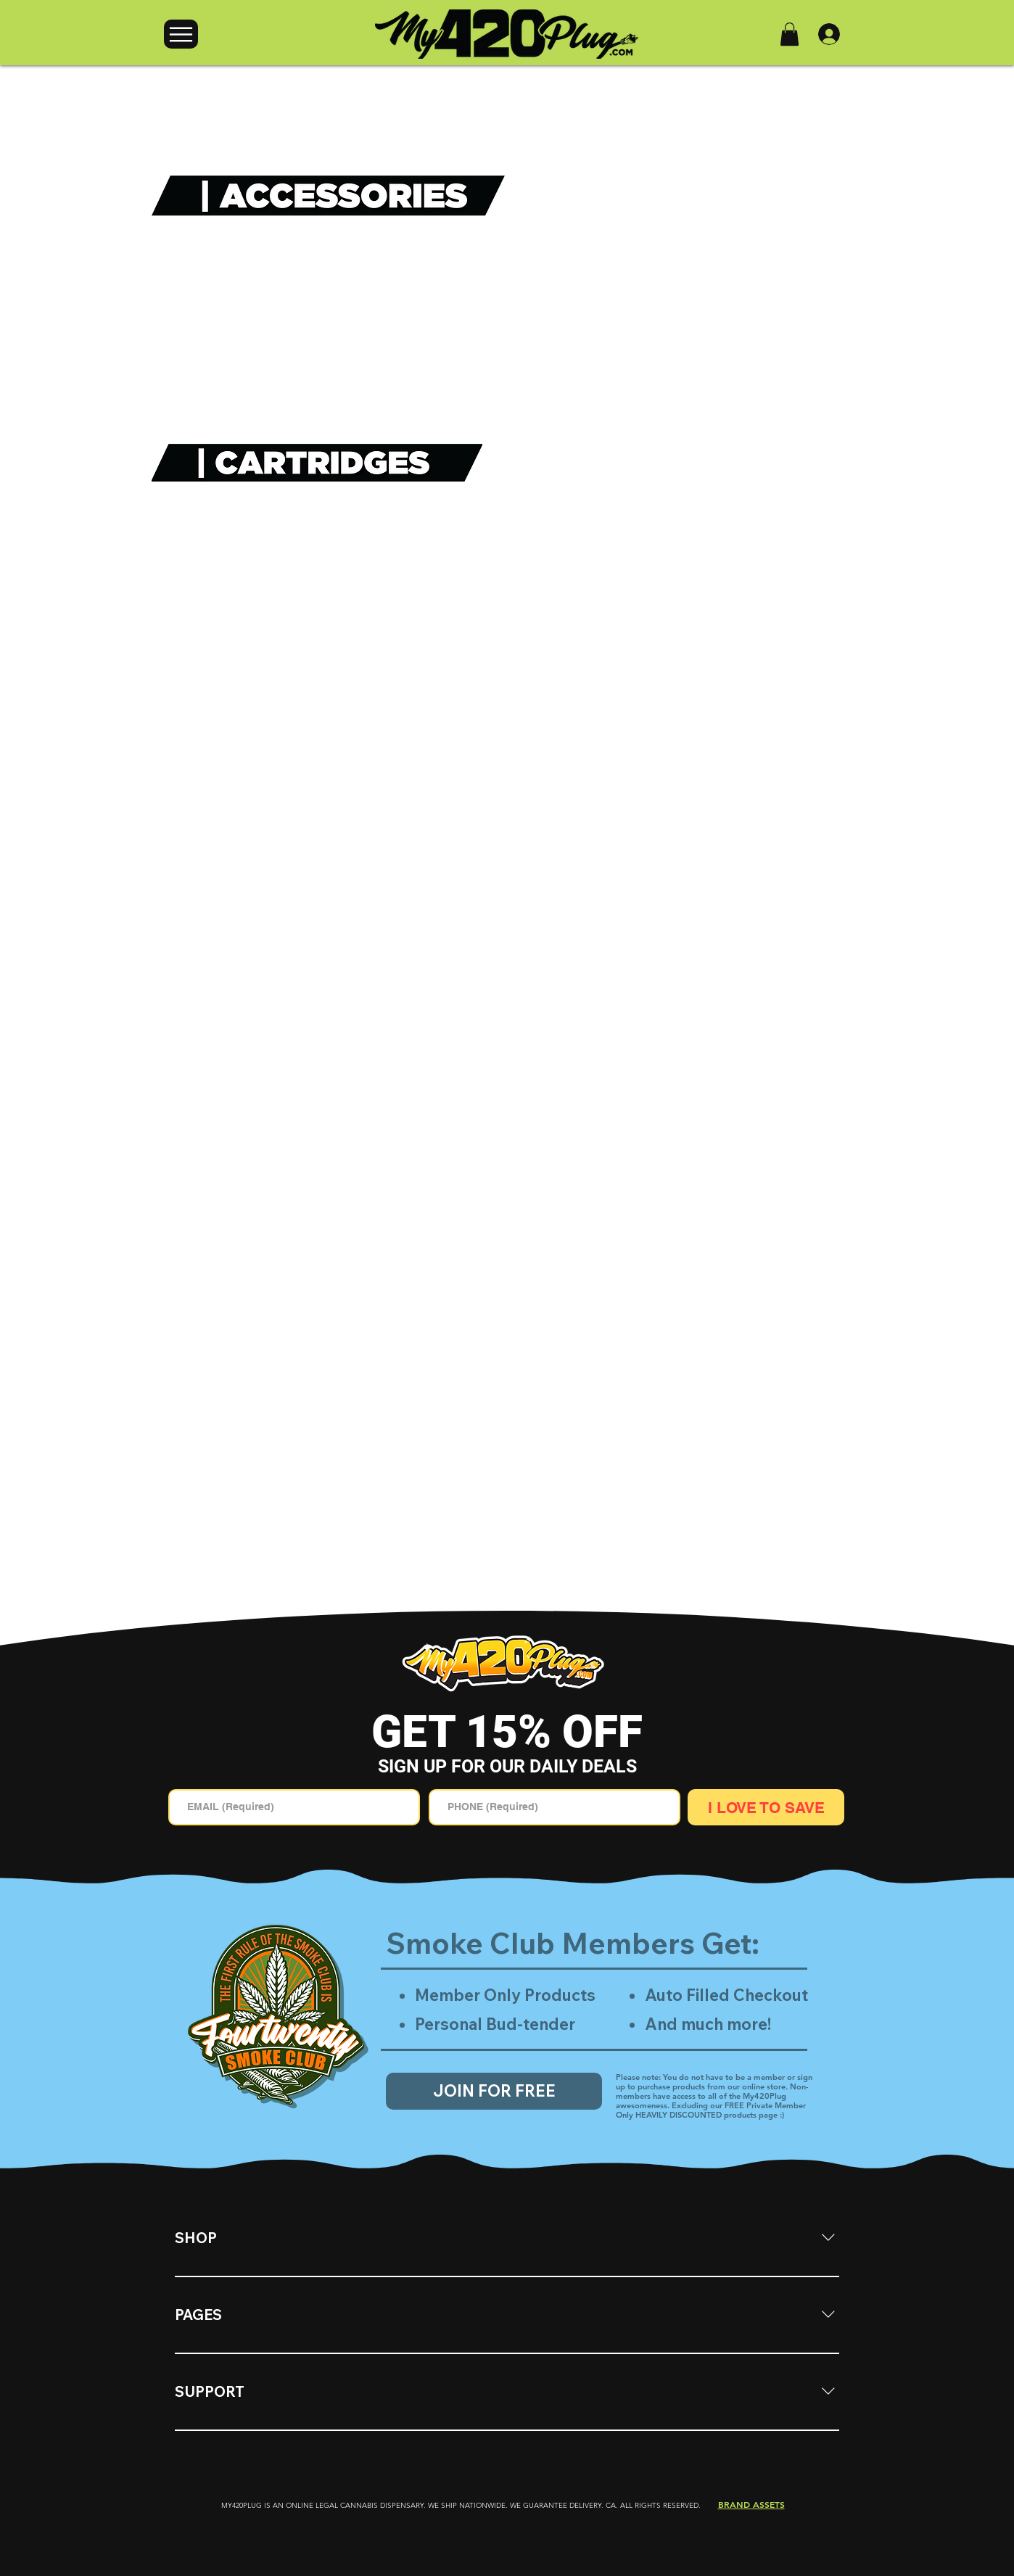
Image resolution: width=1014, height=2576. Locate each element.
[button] (789, 34)
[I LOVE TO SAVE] (766, 1807)
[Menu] (181, 34)
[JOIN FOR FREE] (494, 2091)
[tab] (200, 2173)
